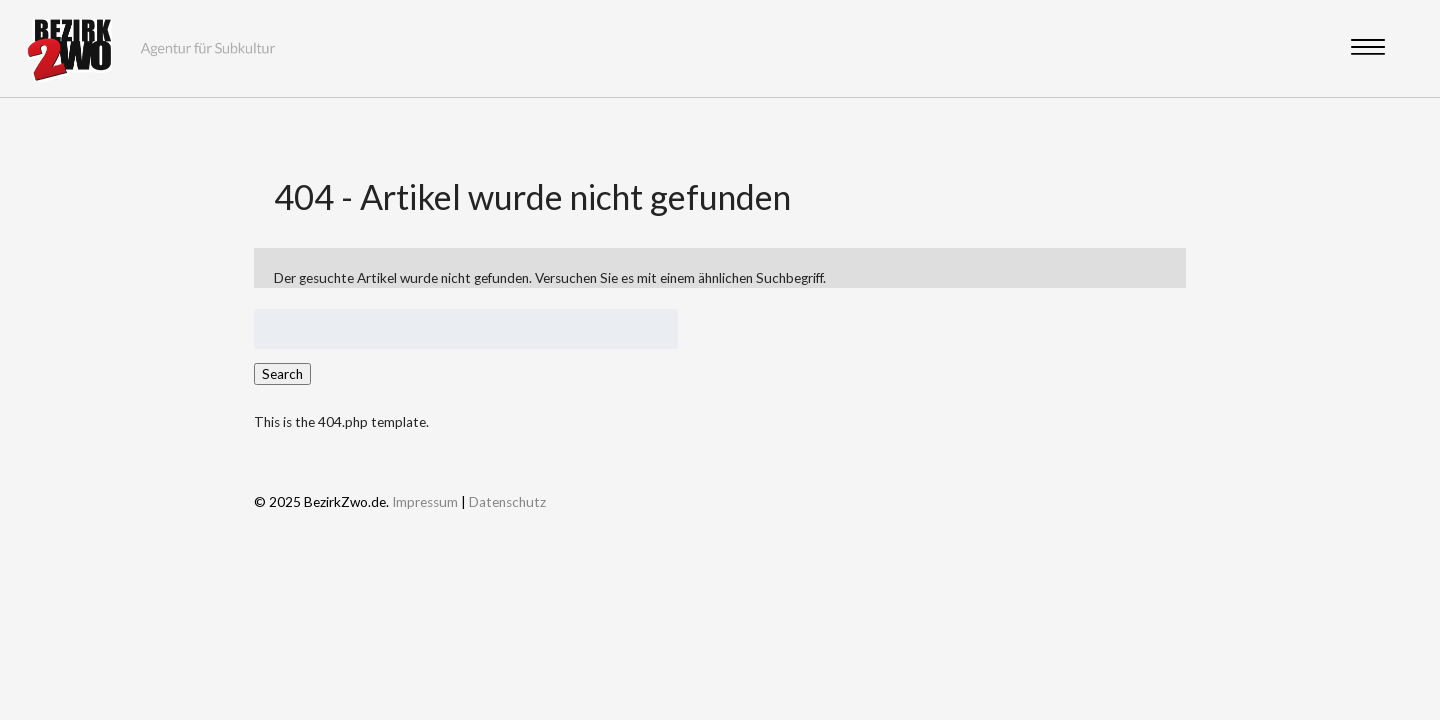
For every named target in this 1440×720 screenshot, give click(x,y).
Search (282, 374)
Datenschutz (507, 502)
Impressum (425, 502)
